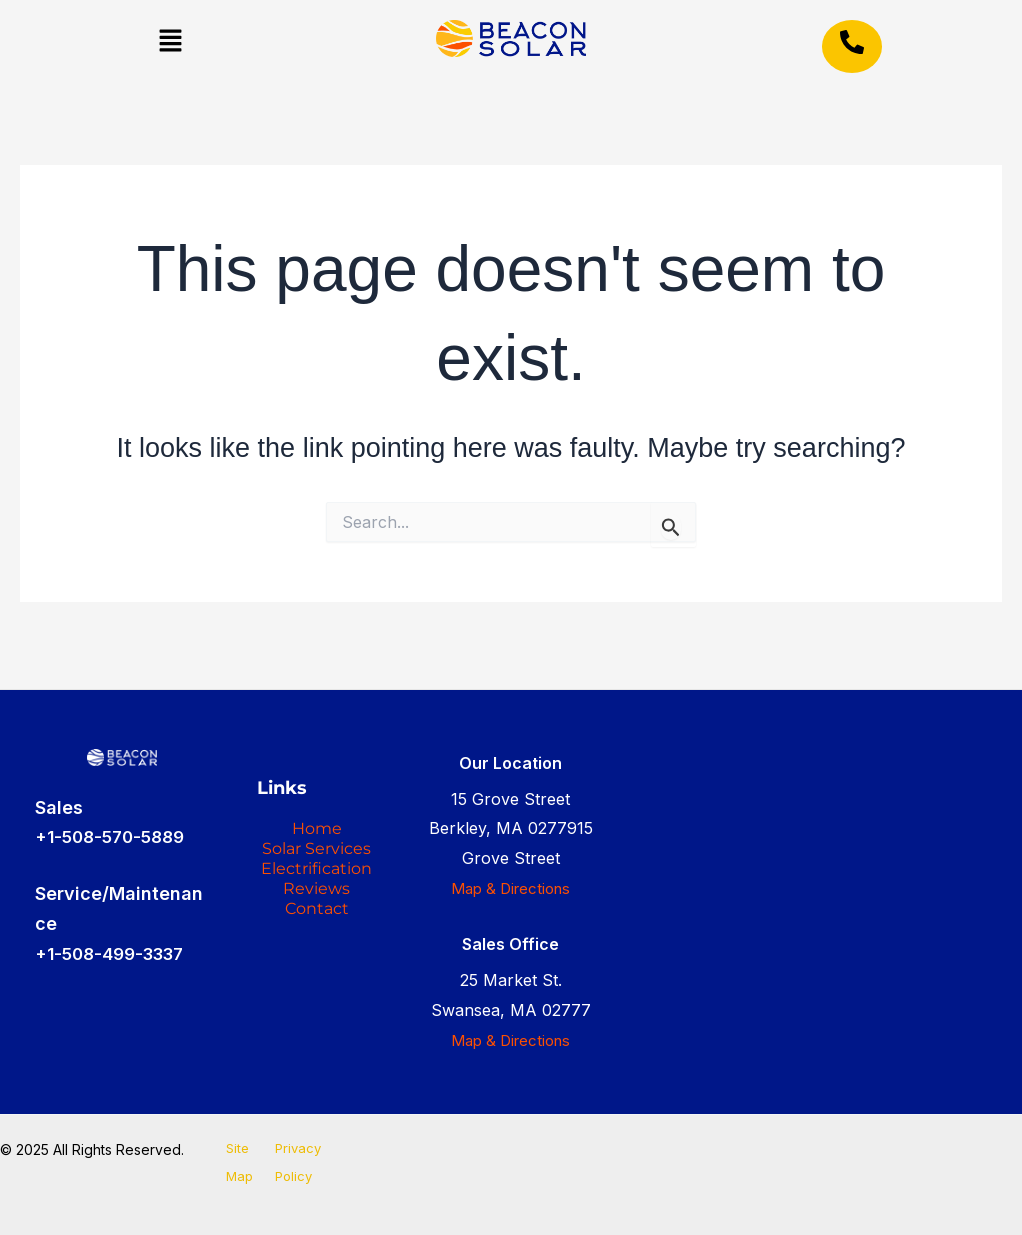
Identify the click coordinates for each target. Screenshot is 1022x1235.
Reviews (316, 980)
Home (317, 820)
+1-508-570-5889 (115, 822)
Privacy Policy (297, 1164)
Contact (316, 1012)
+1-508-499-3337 (116, 938)
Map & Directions (511, 873)
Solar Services (317, 868)
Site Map (235, 1164)
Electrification (317, 932)
